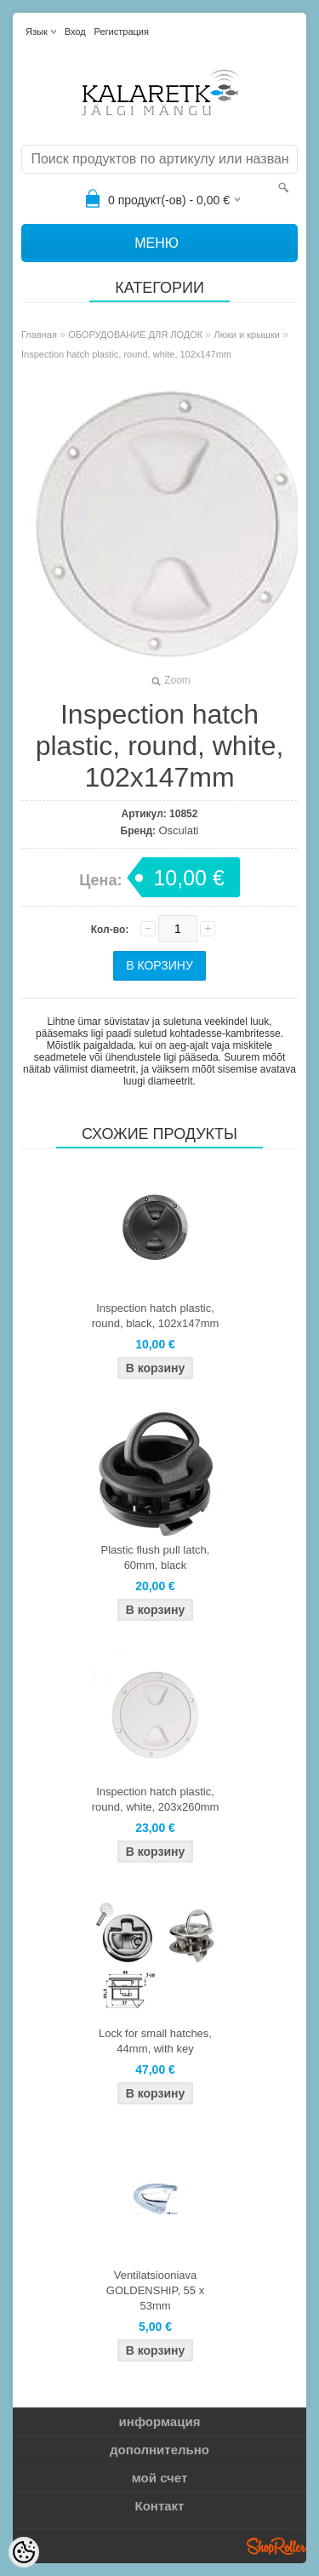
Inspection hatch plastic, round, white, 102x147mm (126, 354)
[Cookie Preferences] (24, 2552)
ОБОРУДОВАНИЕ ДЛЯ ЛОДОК (135, 334)
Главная (39, 334)
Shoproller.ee (276, 2546)
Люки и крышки (247, 334)
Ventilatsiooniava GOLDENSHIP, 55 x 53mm (155, 2290)
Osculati (178, 830)
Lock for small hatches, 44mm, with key (155, 2041)
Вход (75, 31)
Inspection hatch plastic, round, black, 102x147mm (155, 1316)
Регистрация (121, 31)
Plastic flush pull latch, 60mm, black (155, 1557)
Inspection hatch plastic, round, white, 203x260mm (155, 1799)
